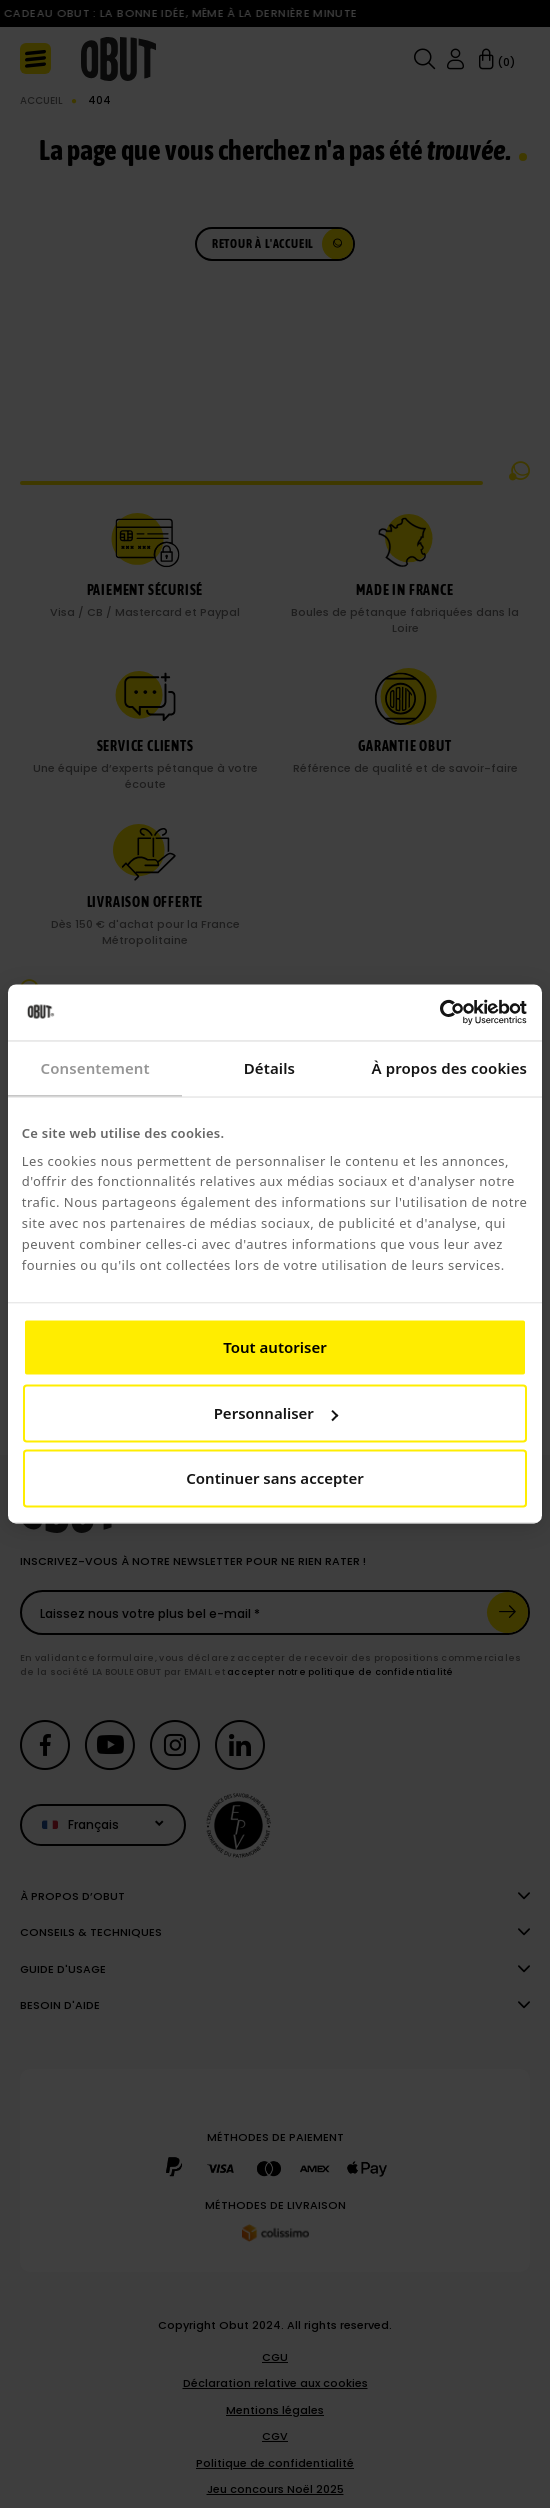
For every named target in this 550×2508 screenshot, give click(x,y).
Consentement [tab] (95, 1068)
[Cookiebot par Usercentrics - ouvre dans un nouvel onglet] (439, 1012)
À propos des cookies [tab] (450, 1068)
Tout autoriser (274, 1348)
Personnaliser (276, 1413)
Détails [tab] (269, 1068)
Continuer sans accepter (274, 1479)
